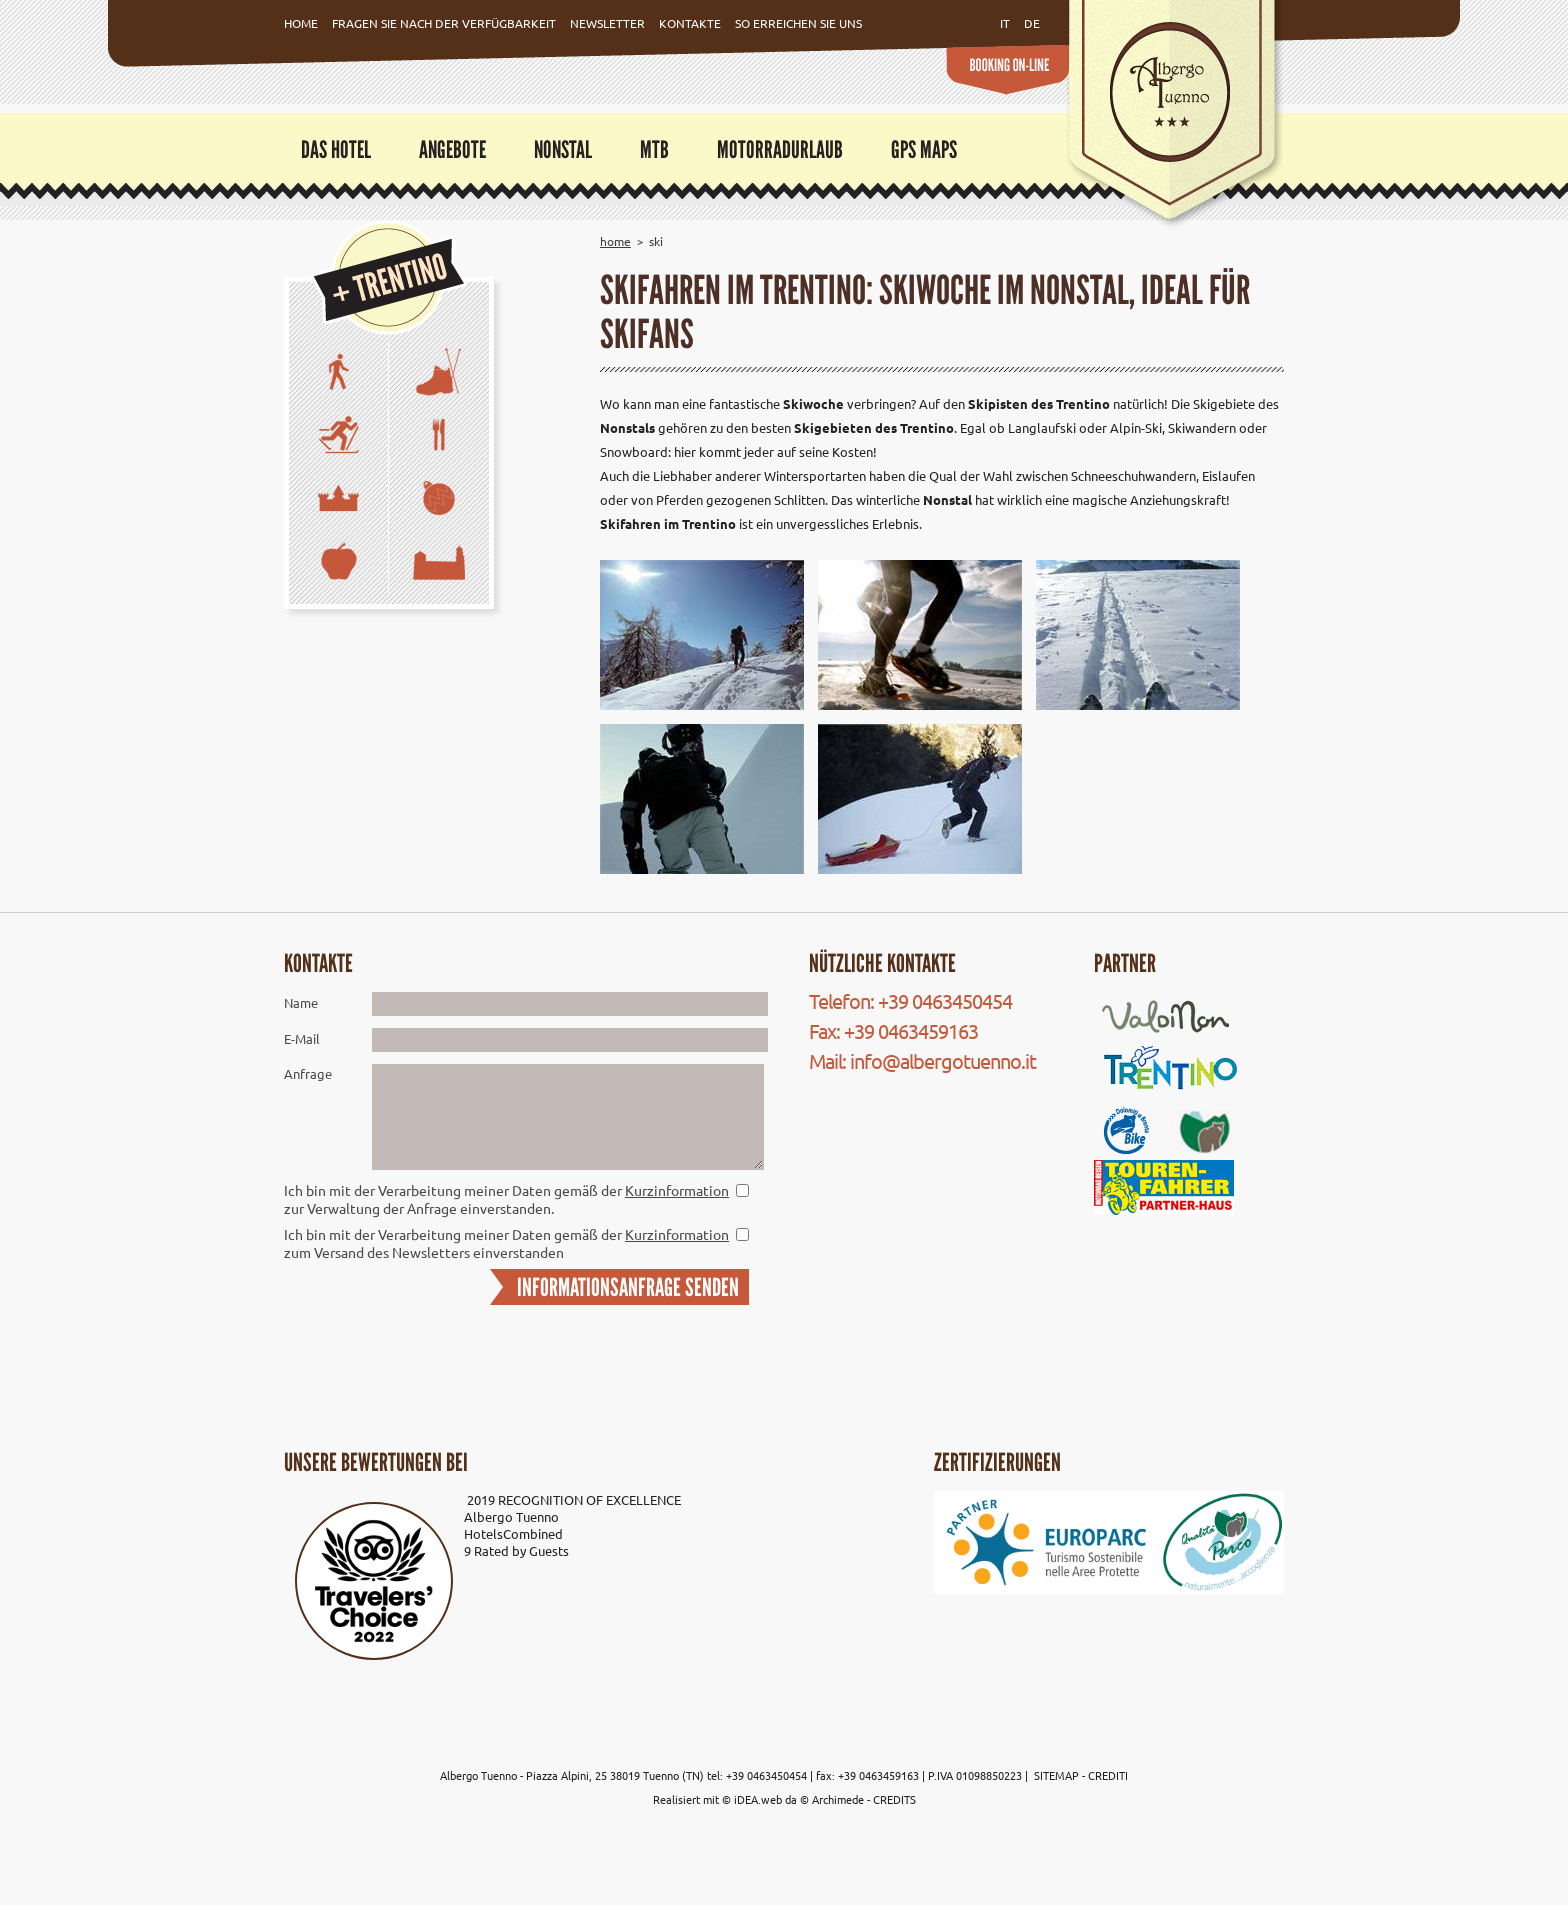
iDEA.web (758, 1799)
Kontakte (690, 23)
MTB (654, 149)
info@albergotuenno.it (943, 1060)
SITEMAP (1058, 1775)
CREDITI (1108, 1775)
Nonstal (563, 149)
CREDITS (894, 1799)
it (1005, 23)
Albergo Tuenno (511, 1516)
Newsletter (607, 23)
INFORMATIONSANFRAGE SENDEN (628, 1287)
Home (301, 23)
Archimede (838, 1799)
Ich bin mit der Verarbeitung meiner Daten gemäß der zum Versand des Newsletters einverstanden (506, 1243)
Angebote (452, 149)
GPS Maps (924, 149)
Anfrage (308, 1073)
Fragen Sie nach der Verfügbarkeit (444, 23)
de (1032, 23)
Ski (656, 241)
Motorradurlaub (780, 149)
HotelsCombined (513, 1533)
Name (301, 1002)
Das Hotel (336, 149)
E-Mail (302, 1038)
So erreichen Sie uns (798, 23)
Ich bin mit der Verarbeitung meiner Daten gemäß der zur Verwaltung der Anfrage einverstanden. (506, 1199)
